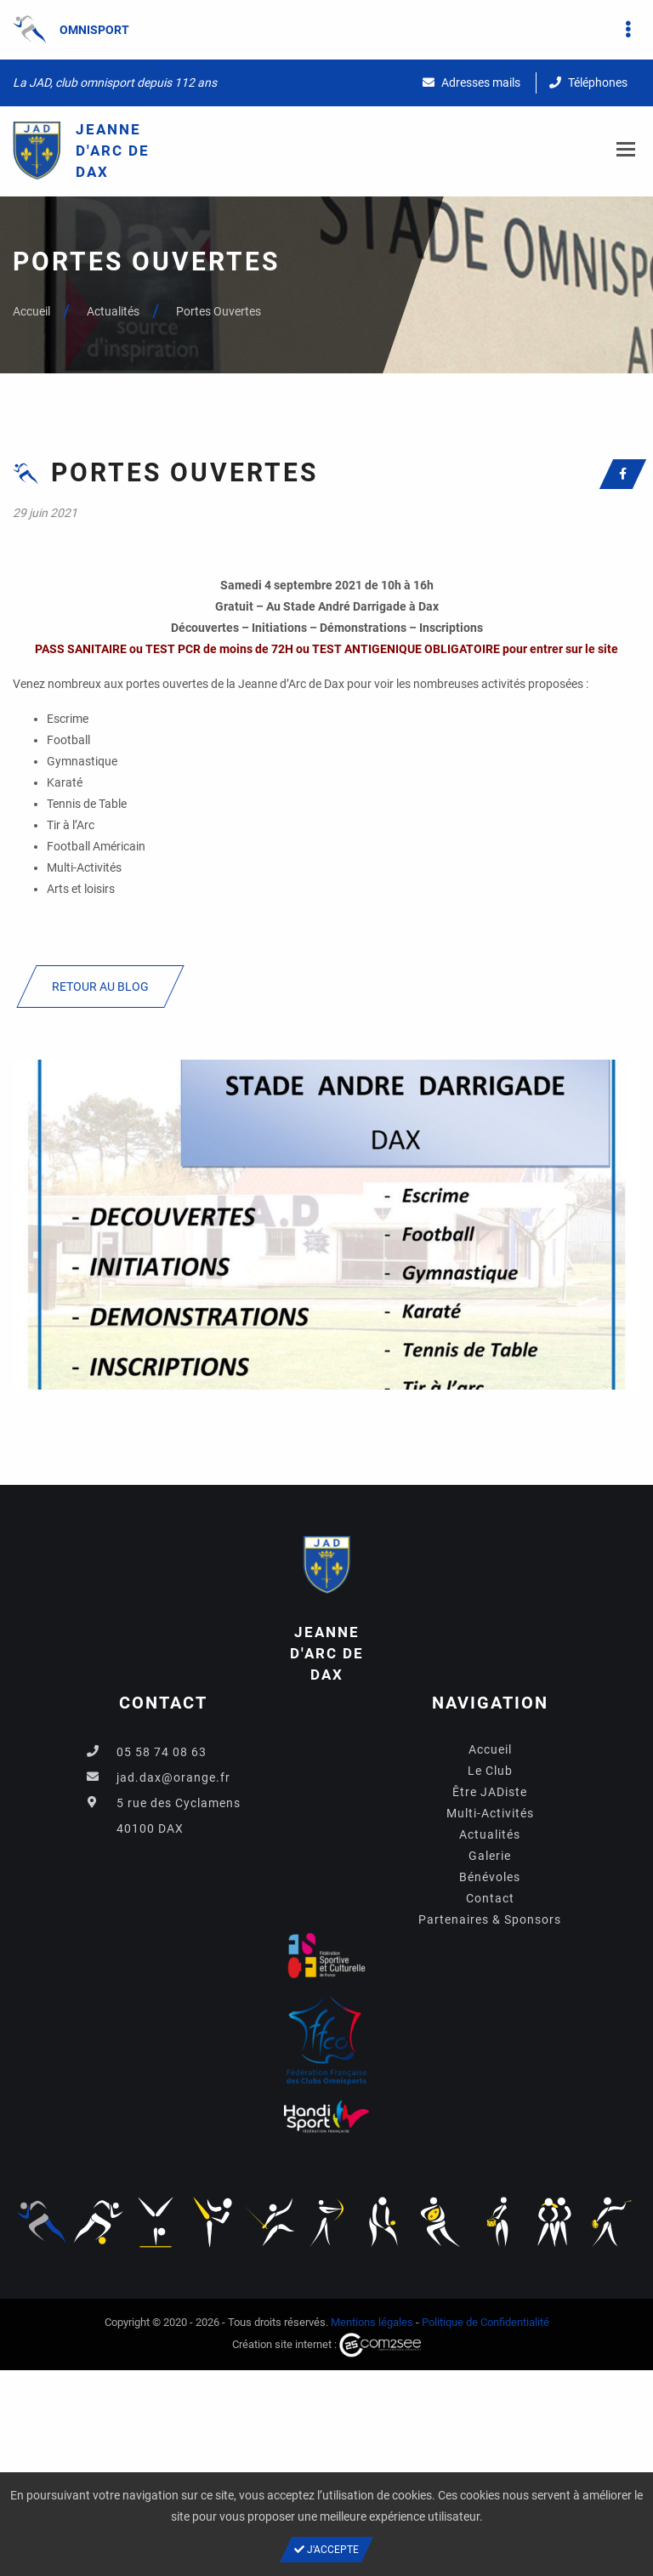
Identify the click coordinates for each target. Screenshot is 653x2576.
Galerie (489, 1855)
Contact (490, 1898)
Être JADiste (489, 1792)
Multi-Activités (490, 1813)
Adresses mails (471, 82)
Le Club (490, 1770)
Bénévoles (489, 1877)
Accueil (31, 311)
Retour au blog (100, 986)
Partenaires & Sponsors (489, 1919)
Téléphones (588, 82)
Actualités (113, 311)
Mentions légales (372, 2322)
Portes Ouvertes (218, 311)
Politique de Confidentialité (485, 2322)
